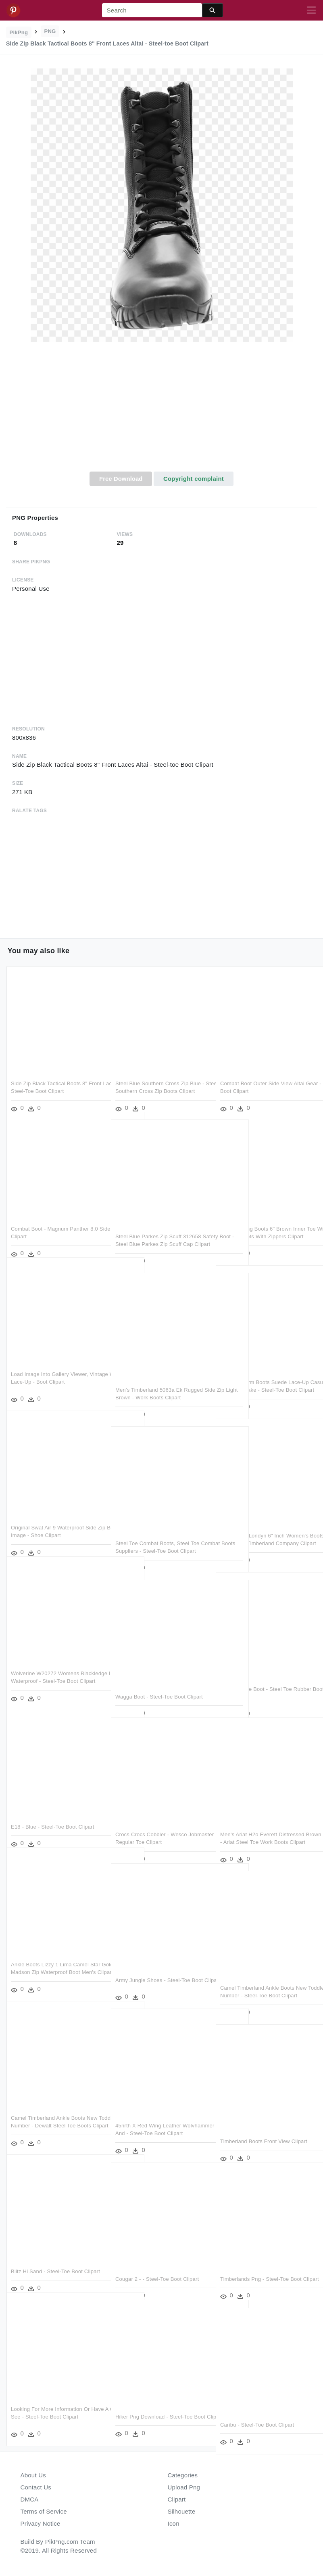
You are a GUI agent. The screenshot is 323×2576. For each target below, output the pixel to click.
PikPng (19, 32)
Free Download (121, 478)
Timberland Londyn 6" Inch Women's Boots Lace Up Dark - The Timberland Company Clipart (265, 1530)
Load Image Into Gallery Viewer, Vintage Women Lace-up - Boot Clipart (49, 1369)
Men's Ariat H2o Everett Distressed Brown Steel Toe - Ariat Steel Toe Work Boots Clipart (262, 1829)
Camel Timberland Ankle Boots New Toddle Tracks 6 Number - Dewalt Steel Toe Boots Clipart (54, 2113)
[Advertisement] (161, 411)
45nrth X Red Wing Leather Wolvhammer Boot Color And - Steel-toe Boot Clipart (159, 2120)
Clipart (177, 2499)
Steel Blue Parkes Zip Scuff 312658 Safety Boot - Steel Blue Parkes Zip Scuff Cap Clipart (158, 1231)
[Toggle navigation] (311, 10)
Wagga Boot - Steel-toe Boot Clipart (159, 1684)
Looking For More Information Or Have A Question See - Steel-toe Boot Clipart (57, 2404)
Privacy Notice (40, 2523)
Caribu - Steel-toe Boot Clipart (257, 2412)
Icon (173, 2523)
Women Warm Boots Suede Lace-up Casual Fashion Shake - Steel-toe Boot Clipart (264, 1377)
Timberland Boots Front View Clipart (263, 2128)
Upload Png (184, 2487)
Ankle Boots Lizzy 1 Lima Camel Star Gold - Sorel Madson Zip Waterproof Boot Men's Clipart (55, 1959)
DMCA (30, 2499)
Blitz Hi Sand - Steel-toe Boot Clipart (55, 2258)
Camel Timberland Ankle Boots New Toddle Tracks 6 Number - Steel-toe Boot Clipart (263, 1983)
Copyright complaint (193, 478)
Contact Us (36, 2487)
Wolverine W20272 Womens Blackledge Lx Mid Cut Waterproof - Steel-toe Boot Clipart (53, 1668)
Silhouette (182, 2511)
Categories (183, 2475)
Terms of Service (44, 2511)
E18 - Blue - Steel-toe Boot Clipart (52, 1814)
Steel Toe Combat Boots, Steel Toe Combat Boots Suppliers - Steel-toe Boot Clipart (158, 1538)
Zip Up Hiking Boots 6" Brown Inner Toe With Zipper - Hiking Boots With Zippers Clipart (263, 1224)
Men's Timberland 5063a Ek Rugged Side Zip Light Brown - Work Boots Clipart (159, 1385)
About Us (33, 2475)
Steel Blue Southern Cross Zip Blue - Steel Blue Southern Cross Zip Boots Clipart (159, 1078)
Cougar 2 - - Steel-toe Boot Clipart (157, 2266)
